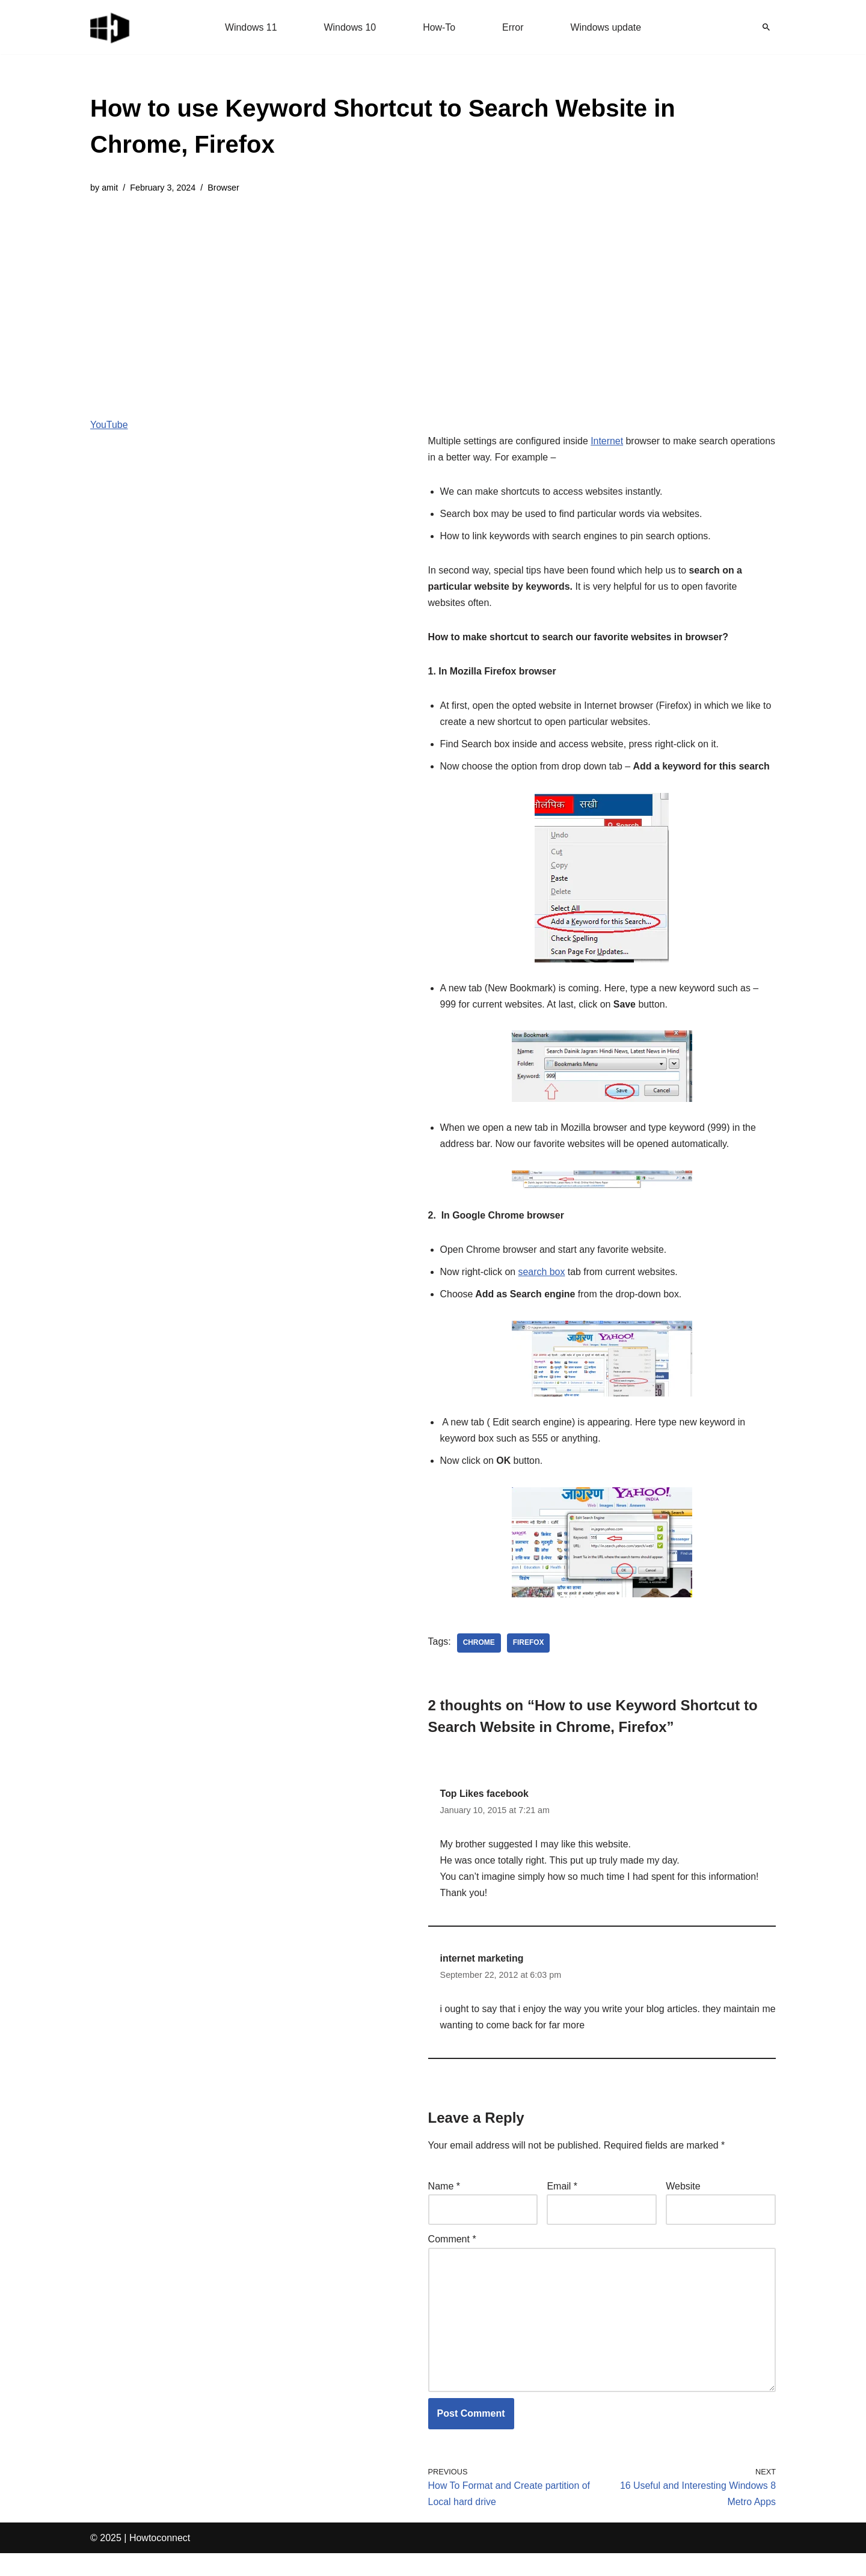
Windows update (606, 27)
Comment (452, 2261)
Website (683, 2208)
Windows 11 (250, 27)
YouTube (109, 425)
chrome (479, 1663)
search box (541, 1292)
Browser (224, 187)
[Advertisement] (433, 297)
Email (562, 2208)
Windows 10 (350, 27)
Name (444, 2208)
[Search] (766, 27)
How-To (439, 27)
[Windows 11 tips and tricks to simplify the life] (110, 27)
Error (513, 27)
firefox (528, 1663)
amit (110, 187)
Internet (608, 442)
